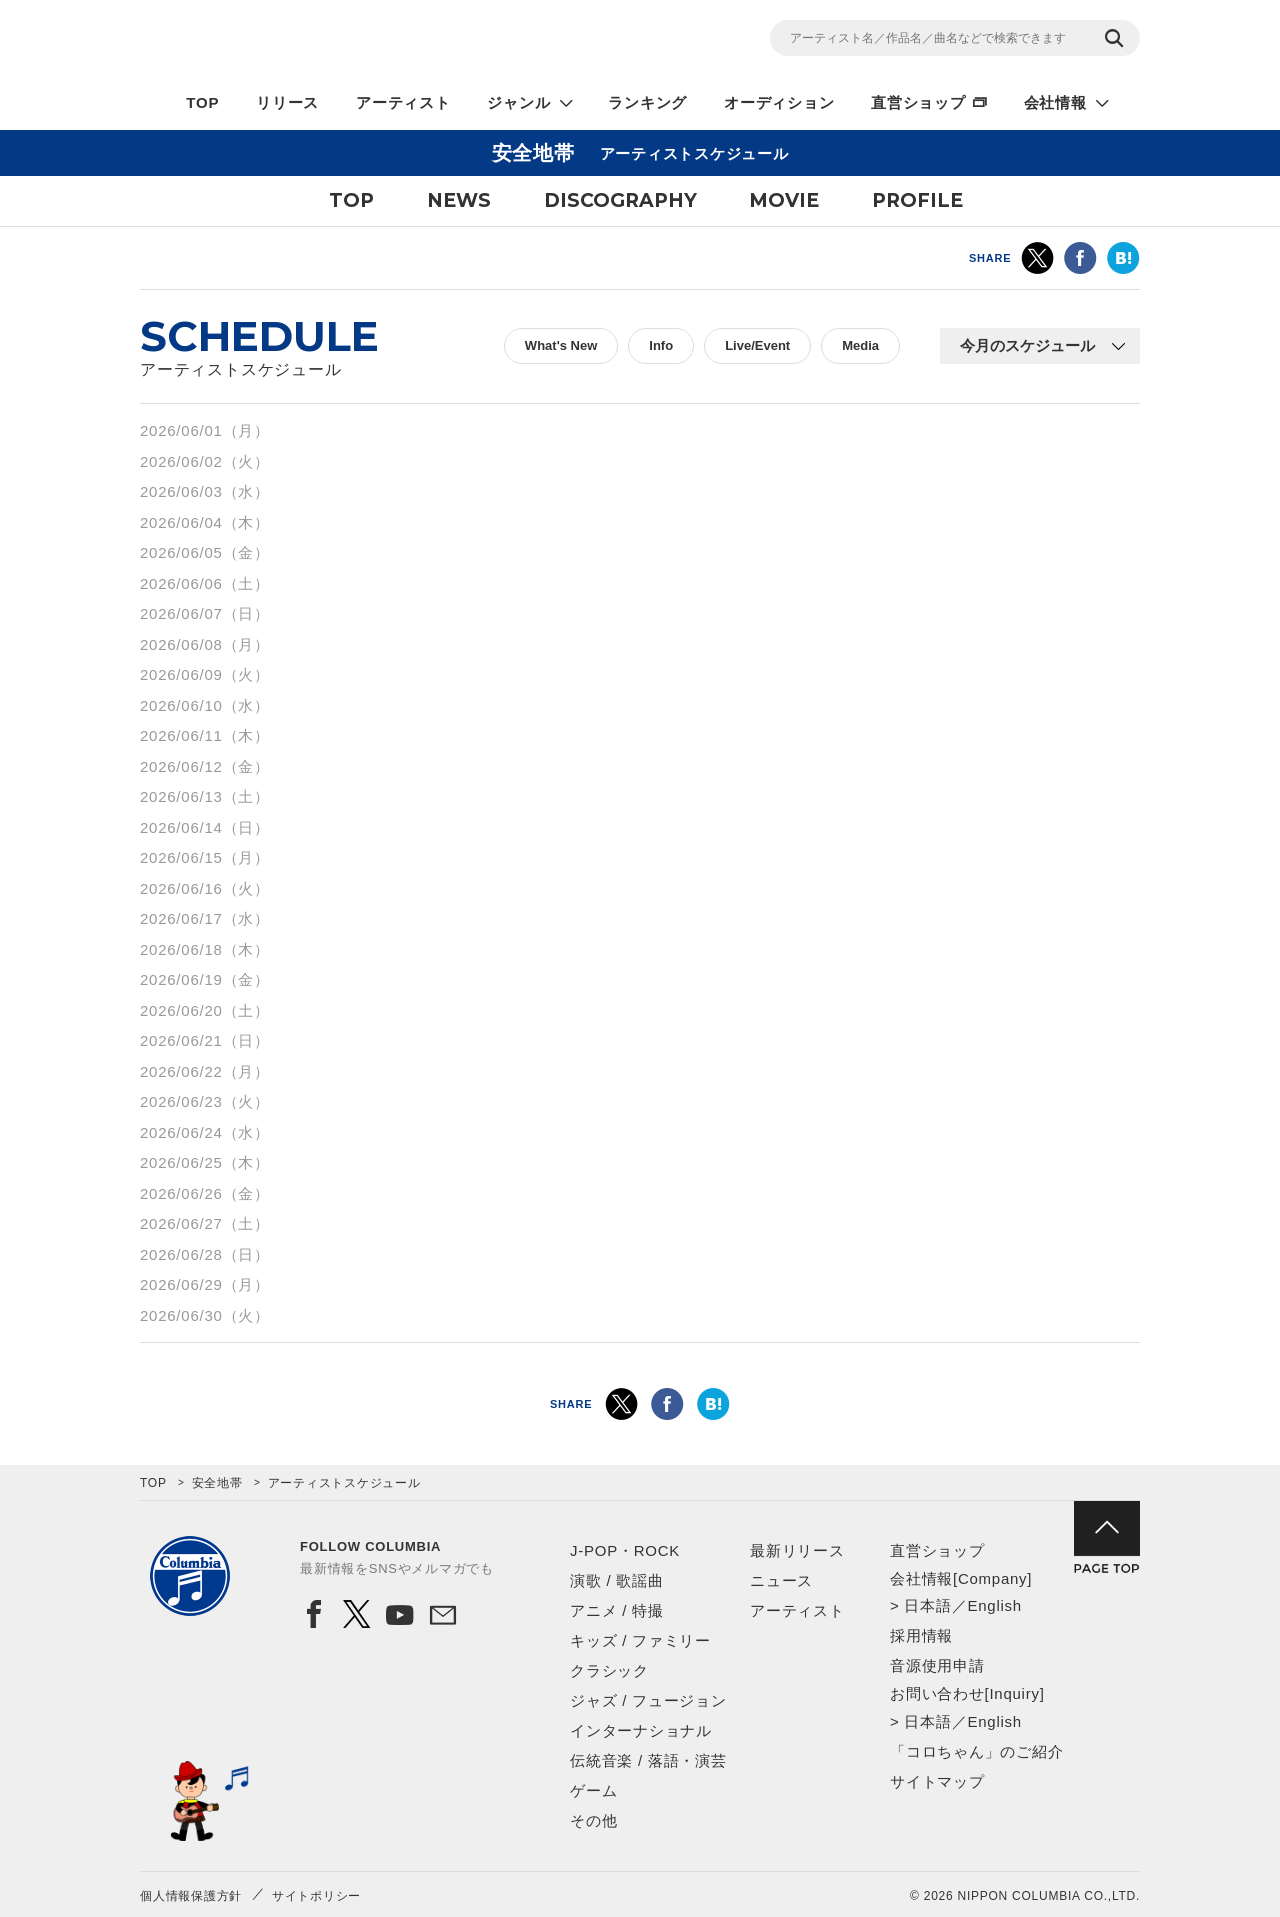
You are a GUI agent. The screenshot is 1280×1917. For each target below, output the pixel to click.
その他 (593, 1820)
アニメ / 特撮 (617, 1610)
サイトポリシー (316, 1896)
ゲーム (593, 1790)
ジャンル (518, 102)
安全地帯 (217, 1483)
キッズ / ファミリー (640, 1640)
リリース (287, 102)
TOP (202, 102)
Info (661, 345)
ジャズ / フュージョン (648, 1700)
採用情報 (921, 1635)
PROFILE (917, 200)
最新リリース (797, 1550)
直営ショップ (918, 102)
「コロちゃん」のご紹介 (976, 1751)
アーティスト (403, 102)
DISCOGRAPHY (620, 200)
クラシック (609, 1670)
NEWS (459, 200)
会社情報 (1055, 102)
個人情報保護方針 (191, 1896)
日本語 (927, 1605)
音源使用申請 (937, 1665)
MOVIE (784, 200)
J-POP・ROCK (625, 1550)
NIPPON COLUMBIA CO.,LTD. (320, 41)
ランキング (647, 102)
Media (860, 345)
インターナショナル (641, 1730)
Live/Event (757, 345)
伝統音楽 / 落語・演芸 (648, 1760)
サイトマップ (937, 1781)
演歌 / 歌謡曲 (617, 1580)
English (994, 1605)
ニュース (781, 1580)
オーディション (779, 102)
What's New (561, 345)
